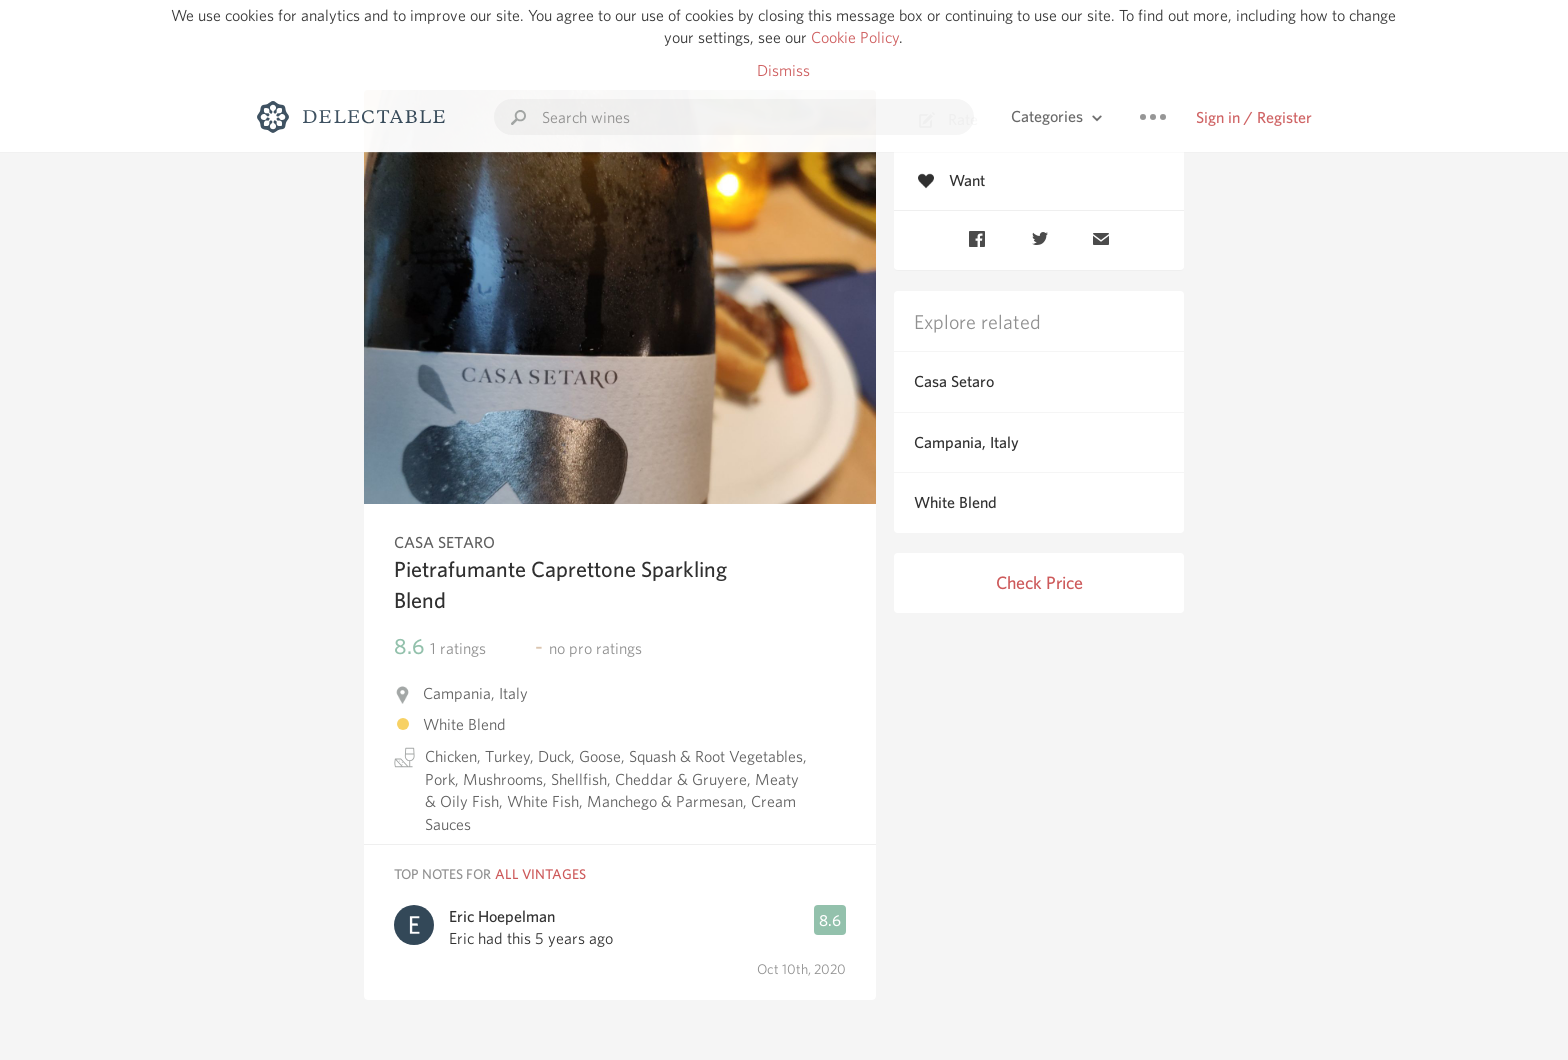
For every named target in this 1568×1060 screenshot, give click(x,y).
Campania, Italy (966, 442)
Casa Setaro (954, 381)
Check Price (1039, 582)
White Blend (955, 502)
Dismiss (783, 70)
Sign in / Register (1254, 117)
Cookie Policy (855, 37)
